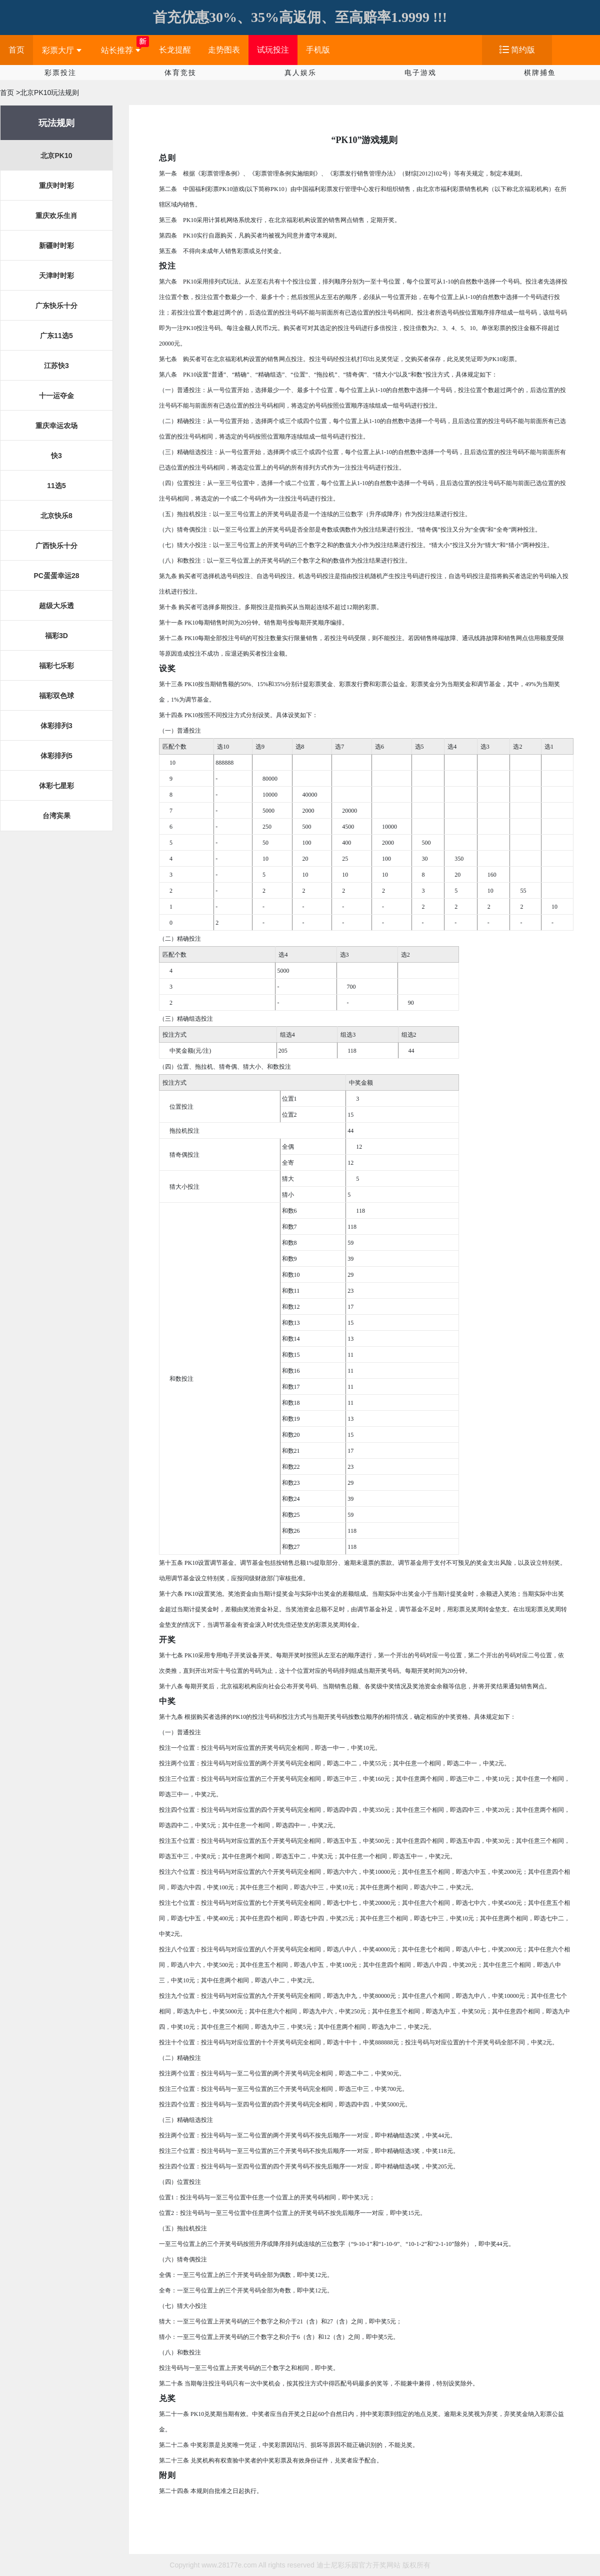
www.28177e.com (229, 2565)
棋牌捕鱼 (540, 73)
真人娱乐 (300, 73)
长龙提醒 (175, 50)
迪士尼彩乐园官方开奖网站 (358, 2565)
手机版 (318, 50)
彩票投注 (60, 73)
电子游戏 (420, 73)
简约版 (523, 50)
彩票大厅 (62, 50)
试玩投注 (273, 50)
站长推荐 (120, 50)
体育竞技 (180, 73)
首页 (16, 50)
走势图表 (224, 50)
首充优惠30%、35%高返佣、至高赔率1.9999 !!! (300, 17)
